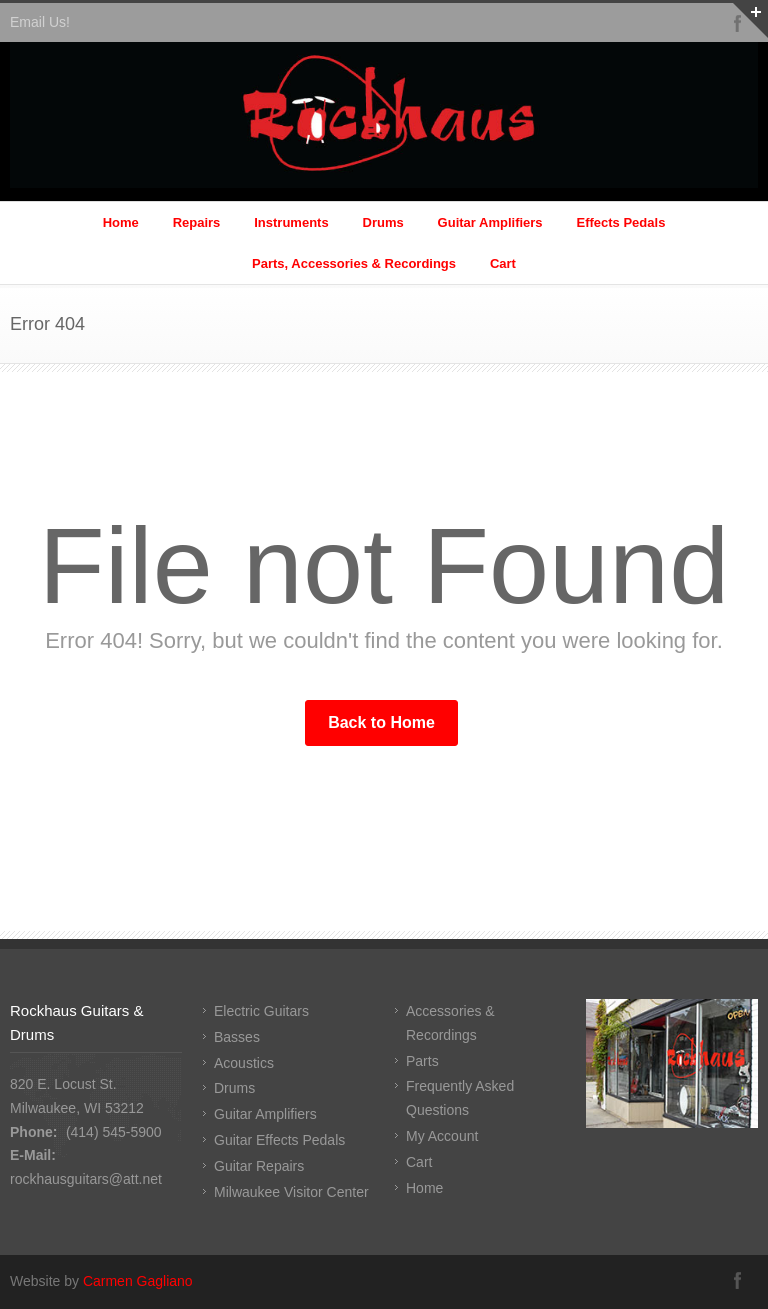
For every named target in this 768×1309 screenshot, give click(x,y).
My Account (442, 1136)
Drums (383, 222)
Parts (422, 1061)
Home (121, 222)
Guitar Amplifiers (490, 222)
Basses (237, 1037)
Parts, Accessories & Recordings (354, 263)
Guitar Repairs (259, 1166)
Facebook (738, 1280)
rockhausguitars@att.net (86, 1179)
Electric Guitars (261, 1011)
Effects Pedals (620, 222)
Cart (503, 263)
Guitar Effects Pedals (279, 1140)
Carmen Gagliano (138, 1281)
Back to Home (381, 722)
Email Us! (40, 22)
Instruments (291, 222)
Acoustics (244, 1063)
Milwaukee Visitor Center (291, 1192)
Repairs (197, 222)
